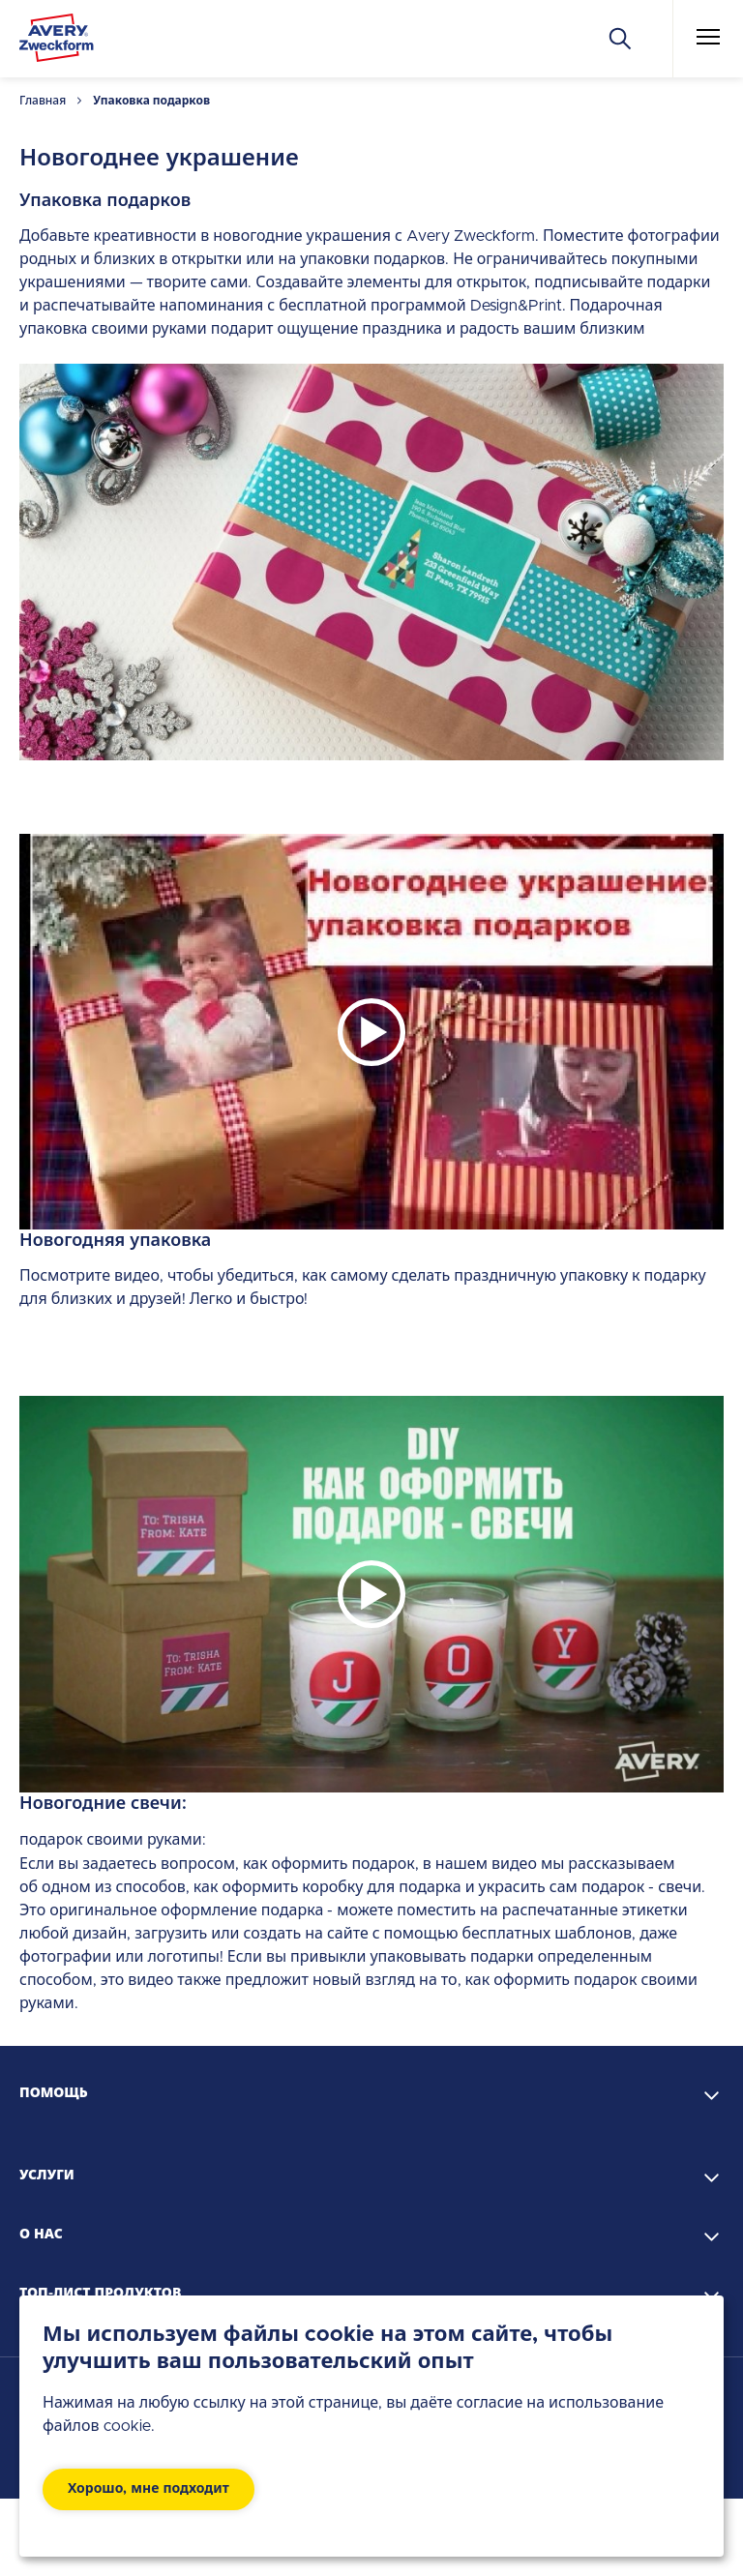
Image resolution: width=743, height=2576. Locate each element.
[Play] (371, 1032)
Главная (42, 100)
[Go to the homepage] (56, 42)
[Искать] (620, 38)
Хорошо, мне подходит (148, 2489)
